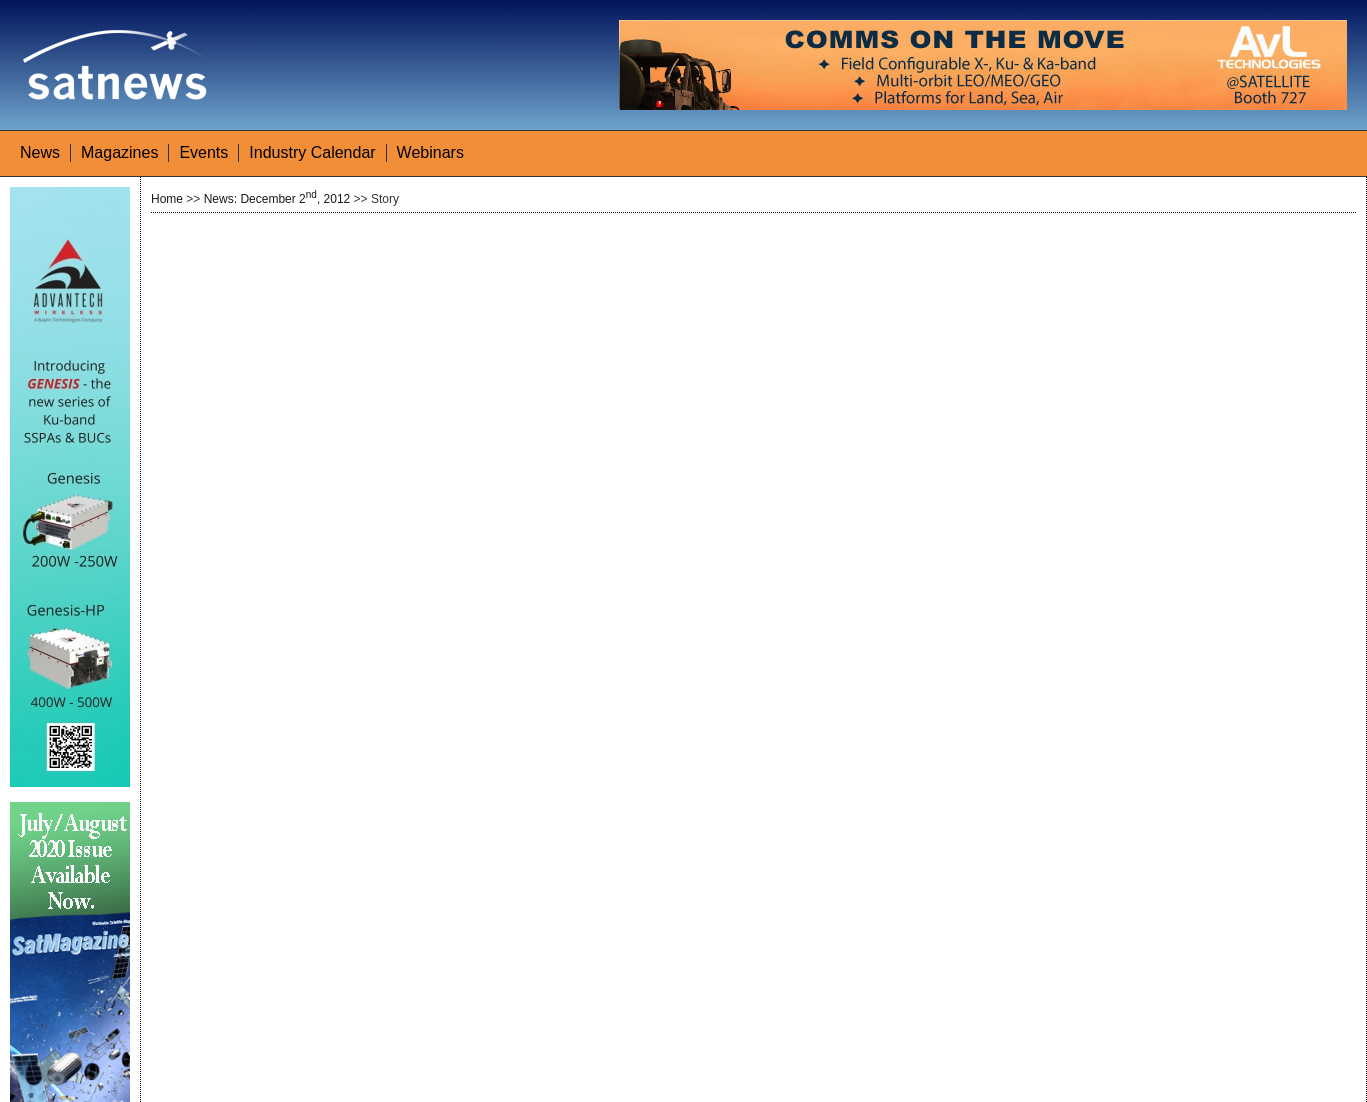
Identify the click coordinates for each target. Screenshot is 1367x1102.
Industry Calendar (312, 152)
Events (203, 152)
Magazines (119, 152)
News (40, 152)
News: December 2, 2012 (277, 199)
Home (167, 199)
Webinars (430, 152)
